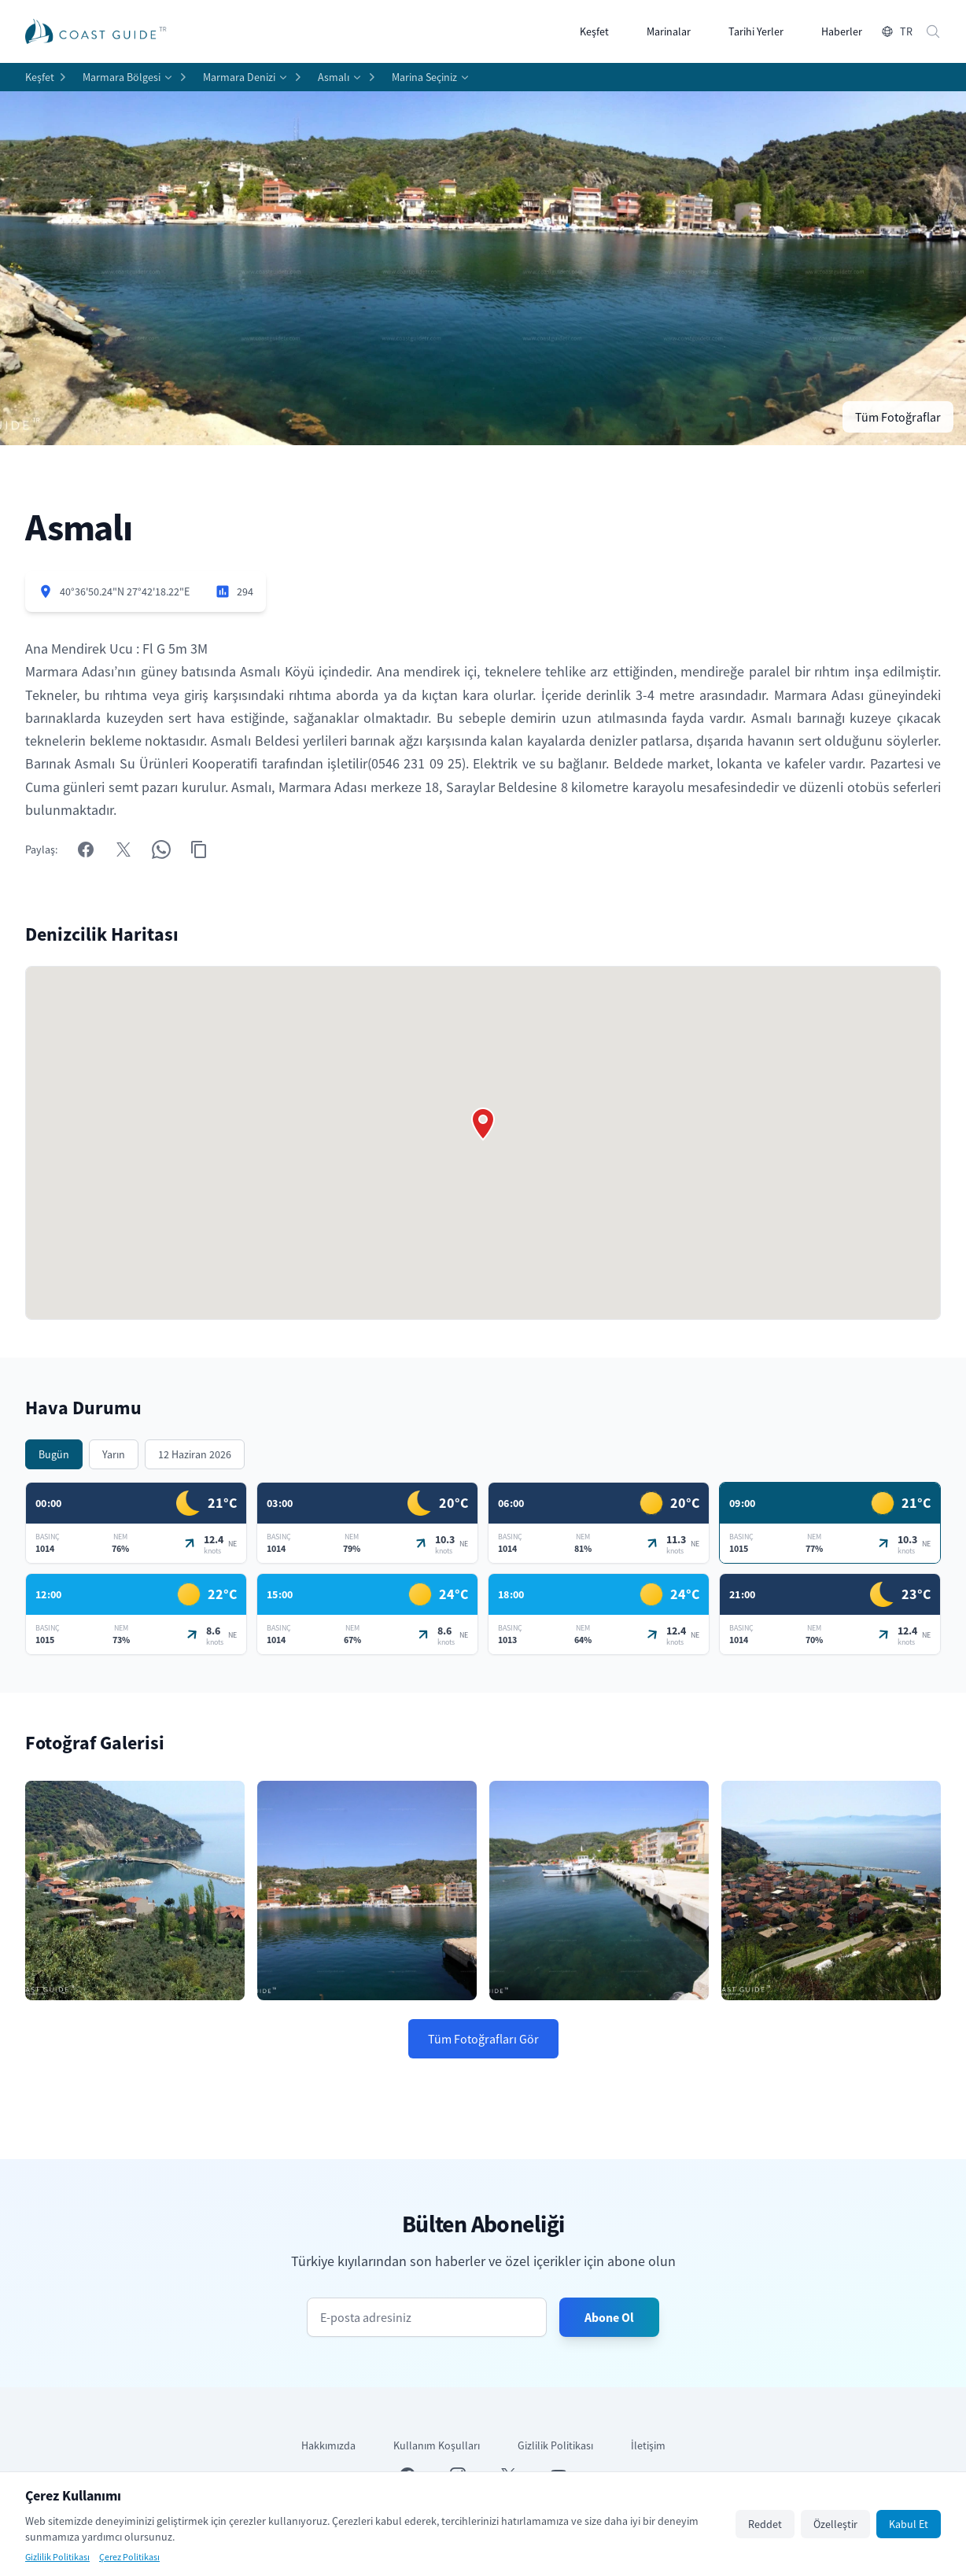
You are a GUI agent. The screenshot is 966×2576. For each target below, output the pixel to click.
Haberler (841, 31)
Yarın (113, 1454)
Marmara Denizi (239, 77)
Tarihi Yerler (755, 31)
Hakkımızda (328, 2445)
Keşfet (594, 31)
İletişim (648, 2445)
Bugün (54, 1454)
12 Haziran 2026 (194, 1454)
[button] (483, 1124)
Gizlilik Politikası (555, 2445)
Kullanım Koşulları (436, 2445)
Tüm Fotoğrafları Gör (483, 2039)
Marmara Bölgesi (121, 77)
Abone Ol (609, 2317)
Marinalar (669, 31)
